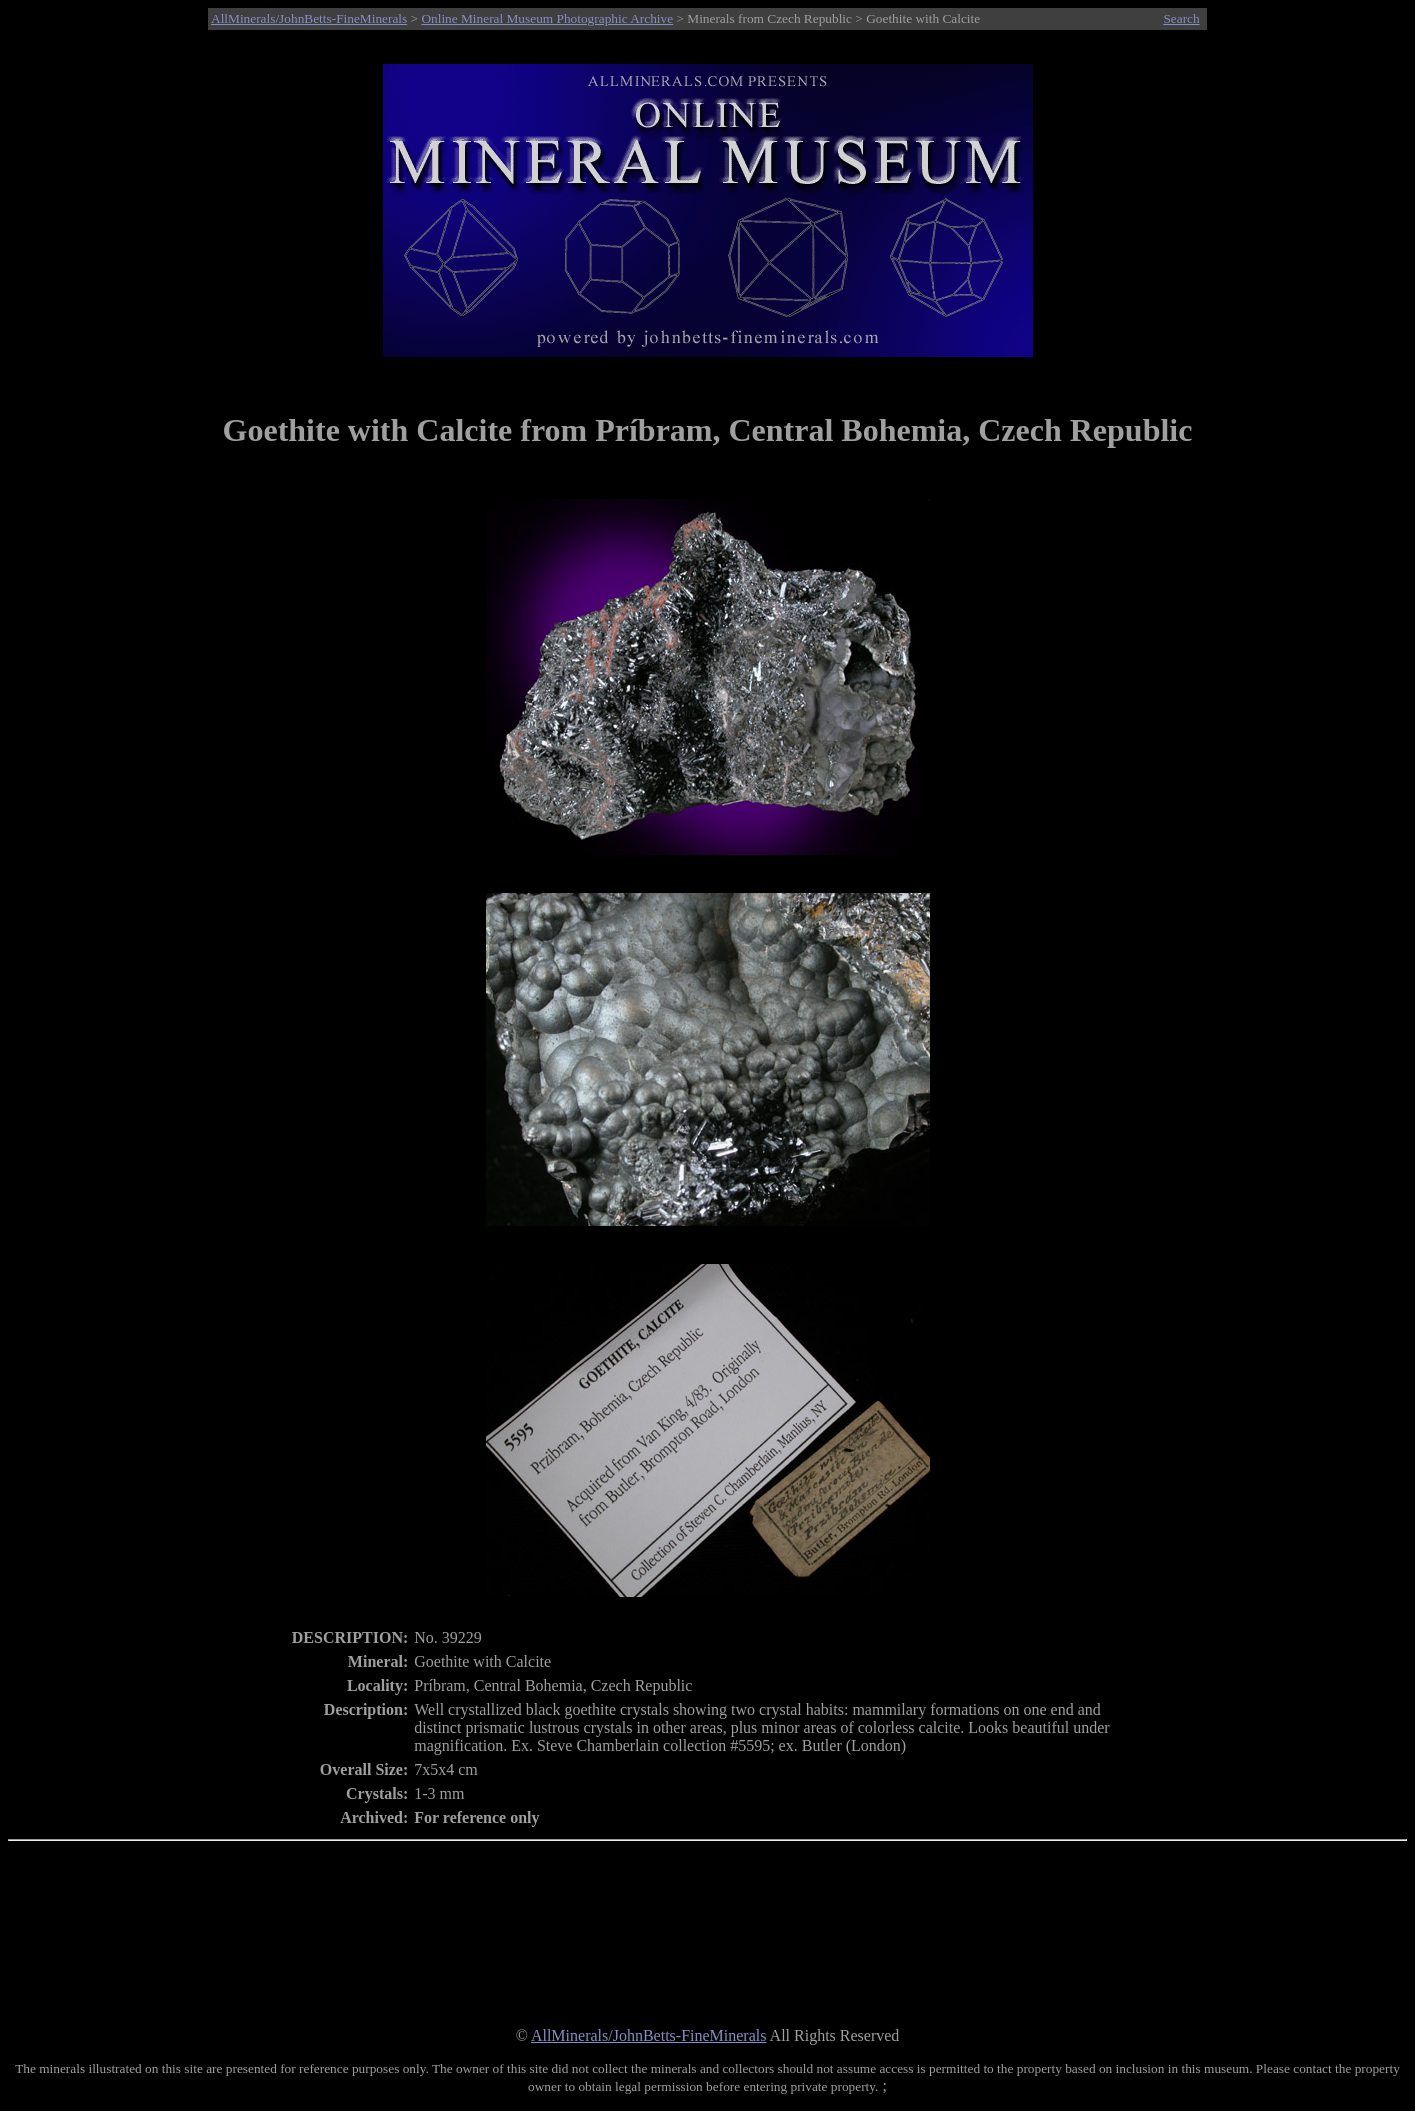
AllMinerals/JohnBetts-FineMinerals (309, 18)
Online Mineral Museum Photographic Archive (547, 18)
